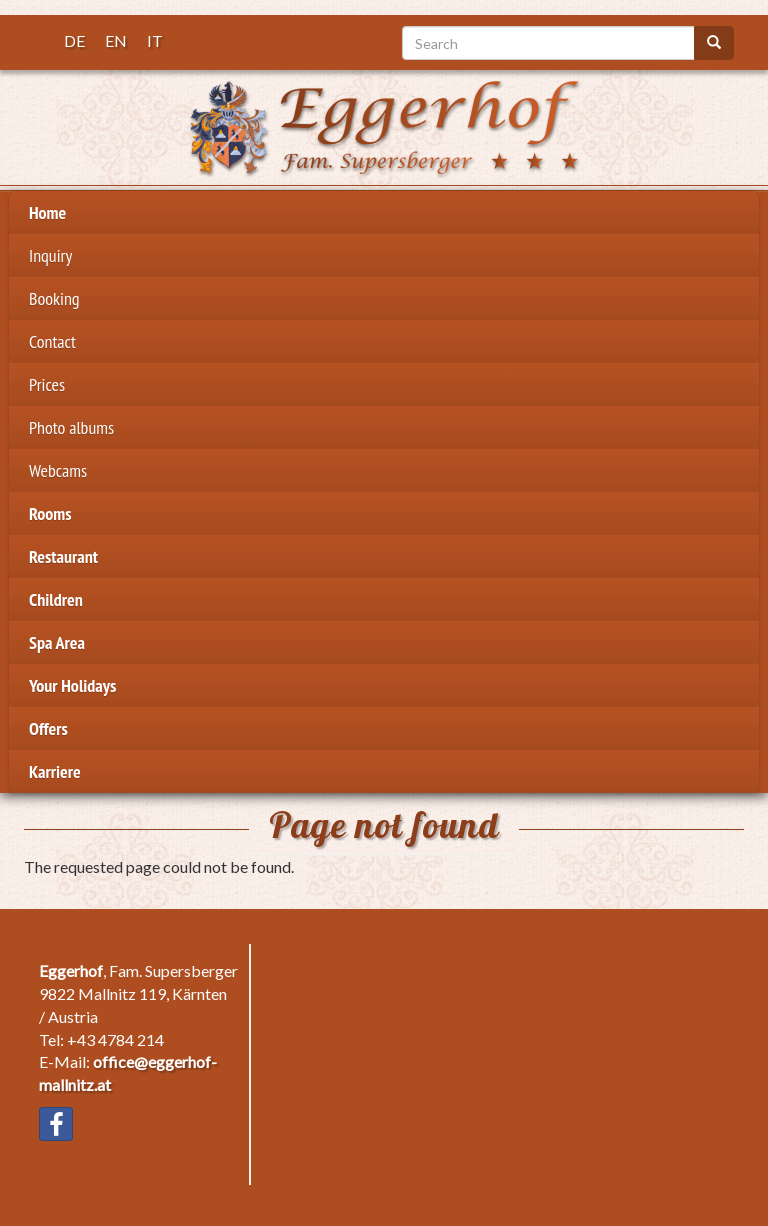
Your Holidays (72, 685)
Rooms (50, 513)
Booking (54, 298)
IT (155, 40)
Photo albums (71, 427)
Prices (47, 384)
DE (74, 40)
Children (56, 599)
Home (47, 212)
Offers (48, 728)
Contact (52, 341)
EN (116, 40)
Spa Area (57, 642)
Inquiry (50, 255)
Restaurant (63, 556)
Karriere (55, 771)
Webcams (58, 470)
